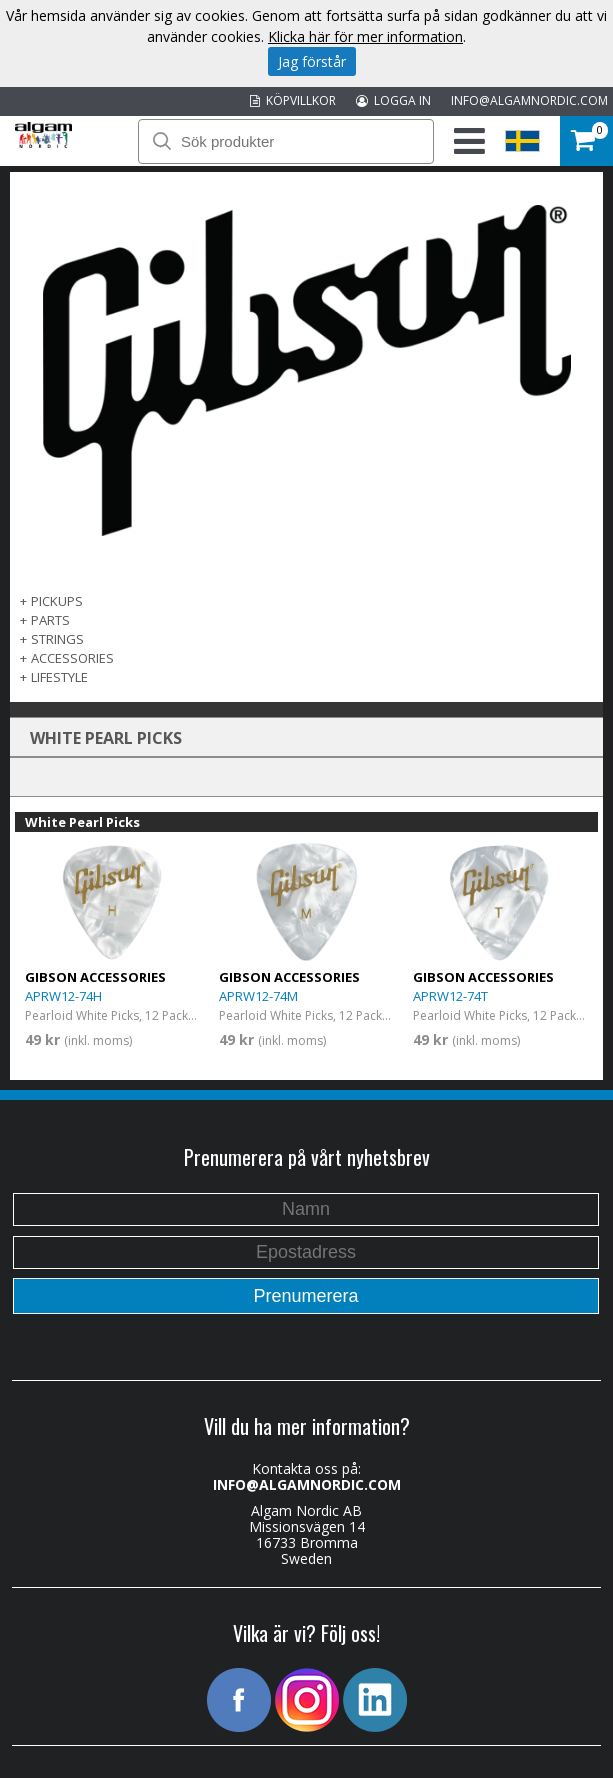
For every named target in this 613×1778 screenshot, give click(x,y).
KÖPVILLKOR (293, 100)
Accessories (72, 658)
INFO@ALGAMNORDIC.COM (529, 100)
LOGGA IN (393, 100)
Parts (50, 620)
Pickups (57, 601)
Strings (57, 639)
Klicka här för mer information (365, 36)
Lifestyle (59, 677)
